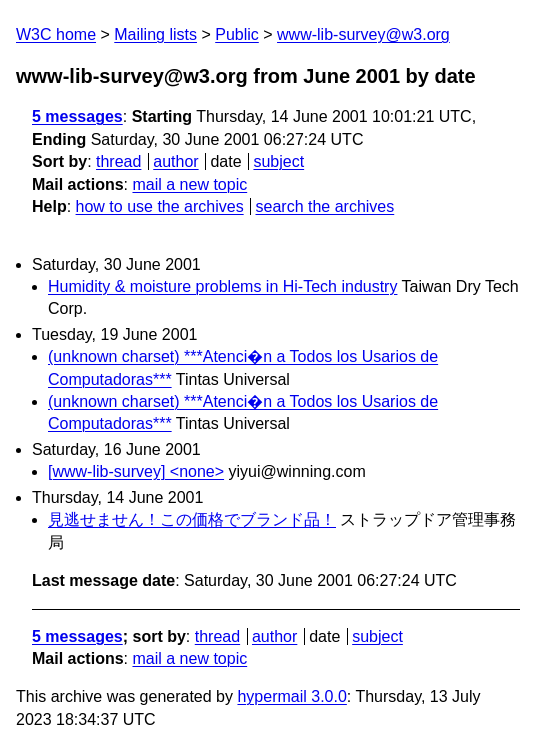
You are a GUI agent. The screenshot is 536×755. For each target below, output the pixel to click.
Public (237, 34)
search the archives (325, 206)
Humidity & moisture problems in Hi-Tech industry (222, 286)
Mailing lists (155, 34)
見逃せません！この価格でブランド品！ (192, 519)
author (175, 161)
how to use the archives (160, 206)
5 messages (77, 116)
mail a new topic (189, 184)
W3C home (56, 34)
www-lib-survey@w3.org (363, 34)
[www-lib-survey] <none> (136, 471)
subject (278, 161)
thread (118, 161)
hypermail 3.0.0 (291, 696)
